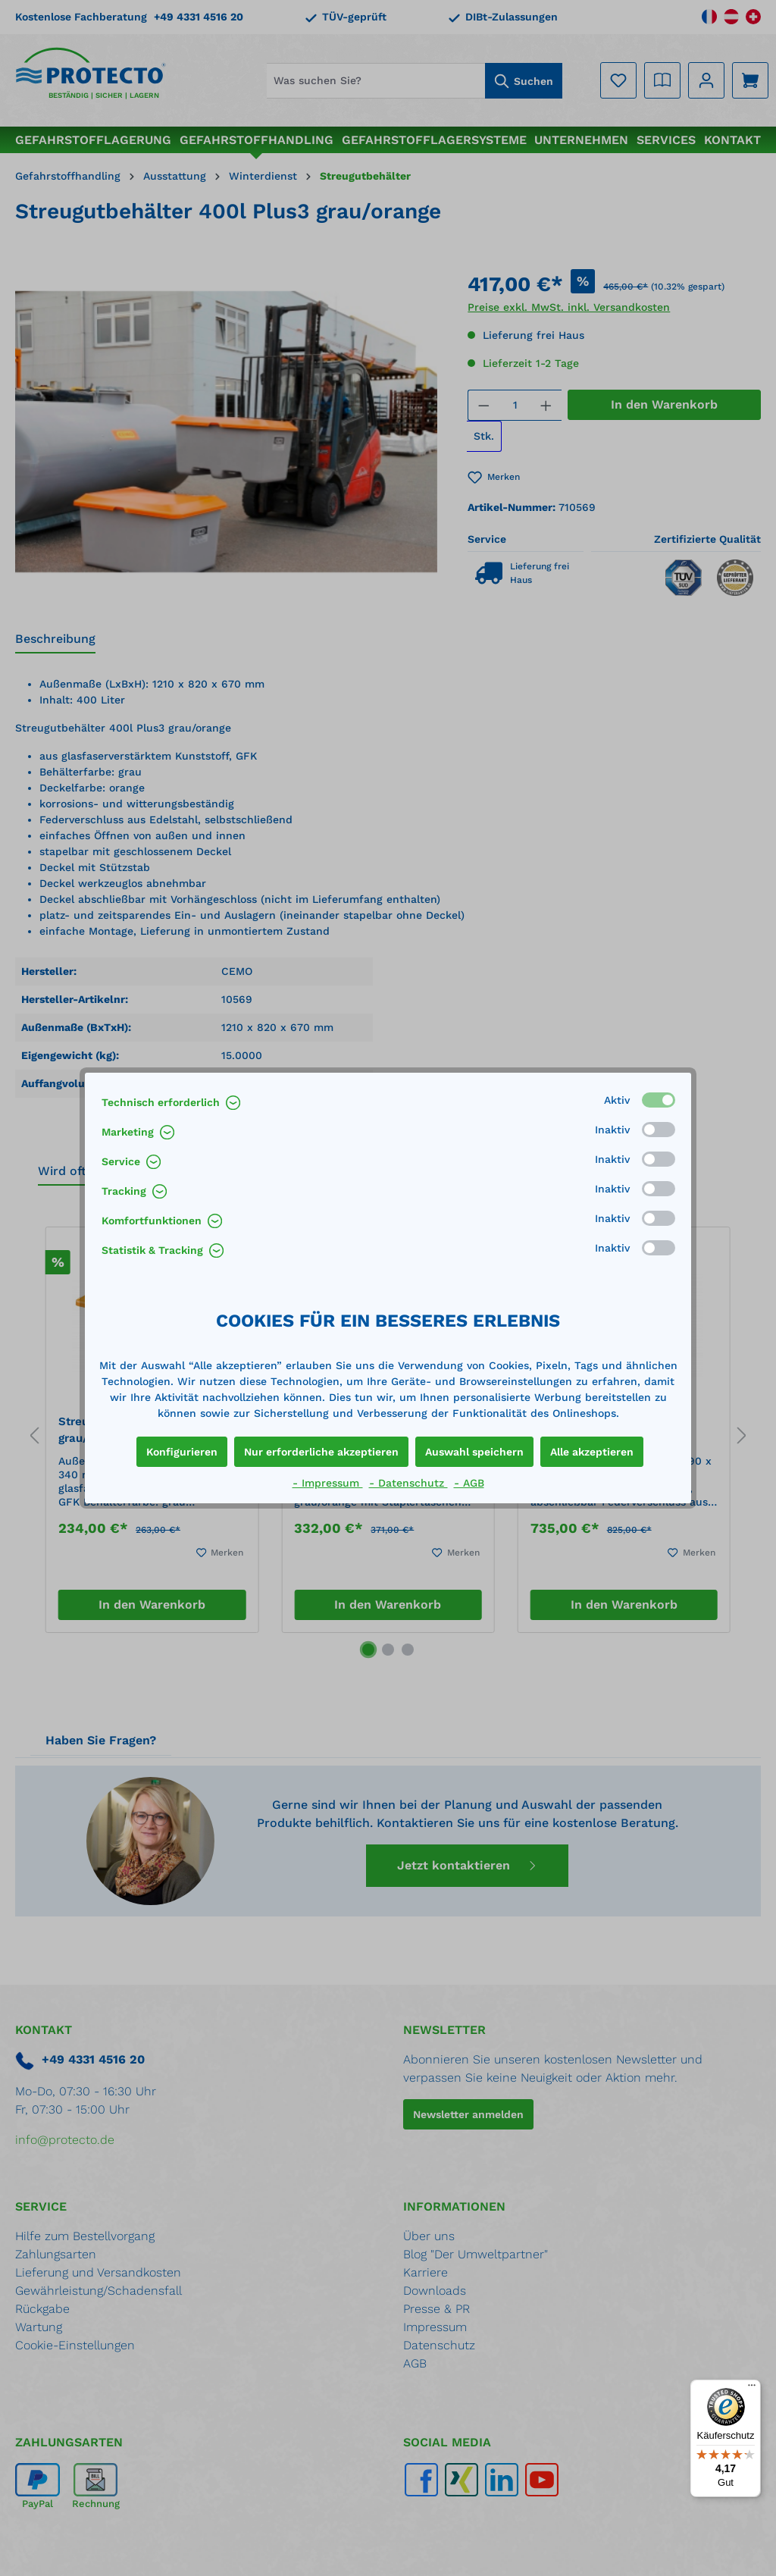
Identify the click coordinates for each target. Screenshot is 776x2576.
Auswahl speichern (474, 1452)
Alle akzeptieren (592, 1452)
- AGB (469, 1483)
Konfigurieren (181, 1452)
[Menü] (752, 2389)
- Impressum (328, 1483)
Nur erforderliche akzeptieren (321, 1452)
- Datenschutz (408, 1483)
